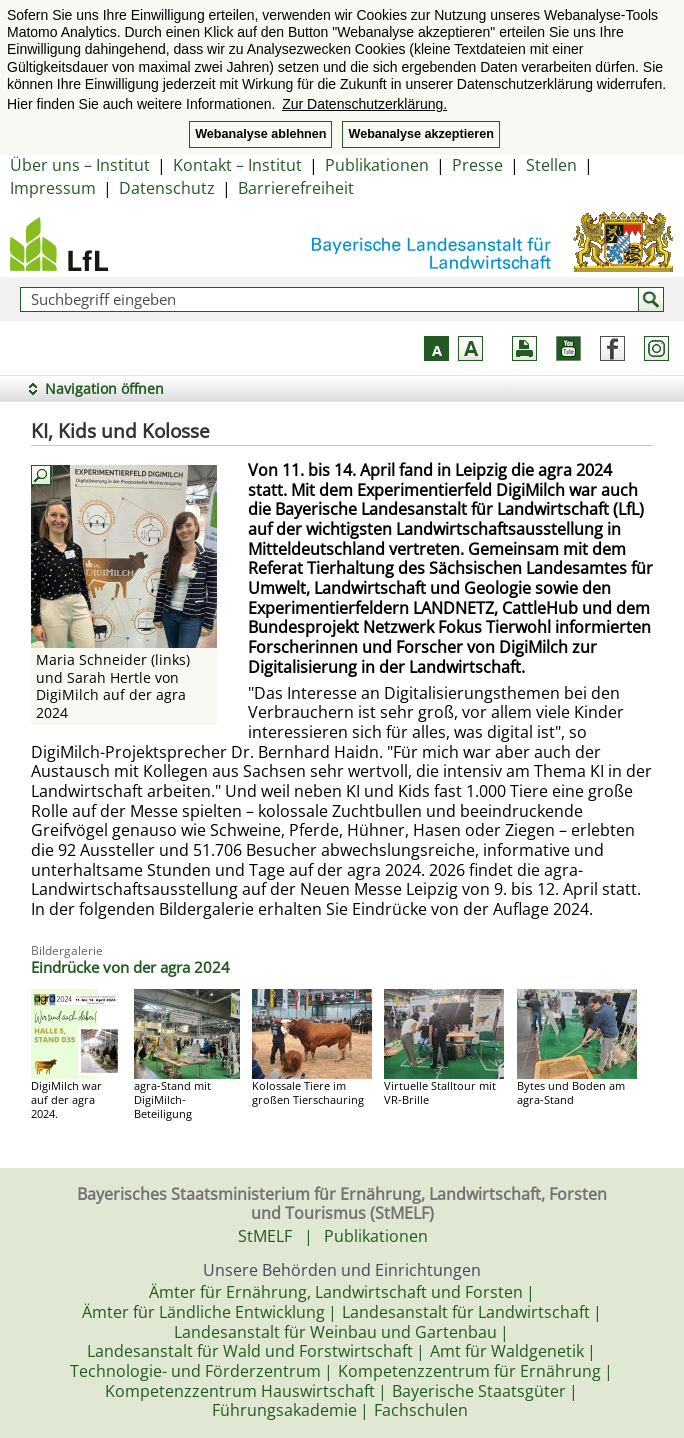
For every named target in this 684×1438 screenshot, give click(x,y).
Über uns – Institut (80, 165)
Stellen (551, 165)
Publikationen (377, 165)
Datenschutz (167, 188)
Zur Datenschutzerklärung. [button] (364, 104)
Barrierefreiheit (296, 188)
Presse (477, 165)
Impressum (53, 188)
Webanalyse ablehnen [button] (260, 134)
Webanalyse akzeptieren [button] (420, 134)
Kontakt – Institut (237, 165)
